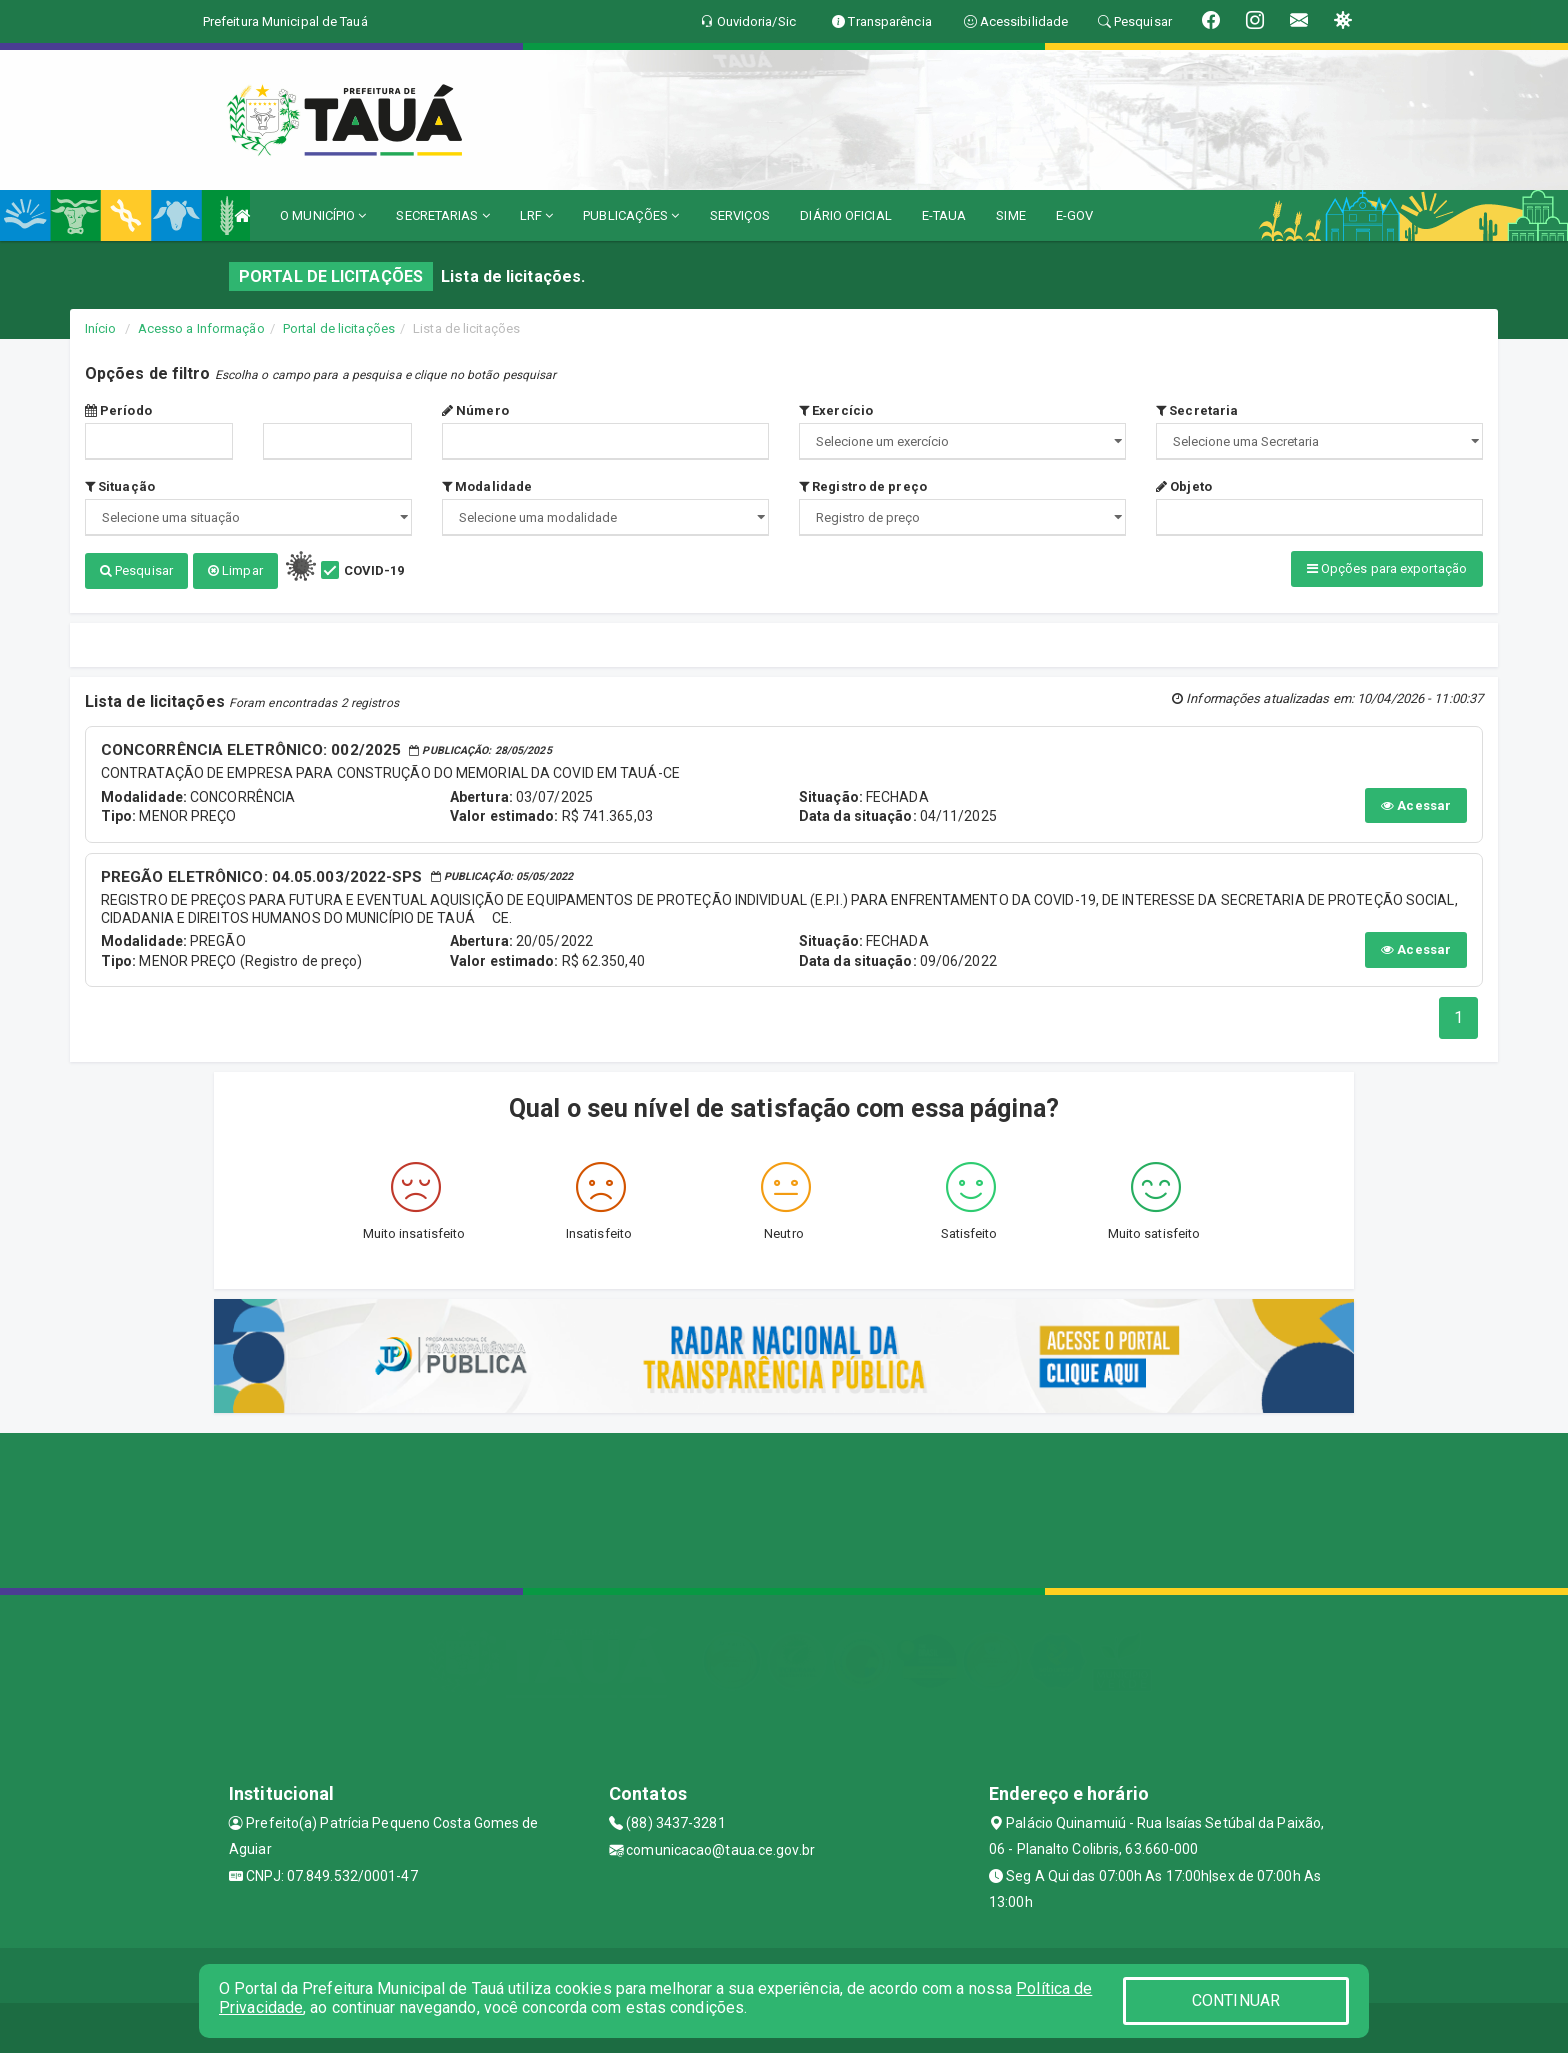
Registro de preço (863, 486)
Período (118, 410)
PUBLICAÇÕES (631, 215)
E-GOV (1075, 215)
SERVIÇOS (740, 215)
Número (475, 410)
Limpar (235, 570)
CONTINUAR (1236, 2000)
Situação (120, 486)
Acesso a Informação (201, 328)
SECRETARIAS (442, 215)
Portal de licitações (339, 328)
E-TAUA (944, 215)
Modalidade (487, 486)
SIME (1010, 215)
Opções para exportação (1387, 568)
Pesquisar (136, 570)
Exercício (836, 410)
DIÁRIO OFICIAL (845, 215)
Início (101, 328)
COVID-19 (374, 570)
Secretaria (1197, 410)
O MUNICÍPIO (323, 215)
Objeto (1184, 486)
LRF (537, 215)
